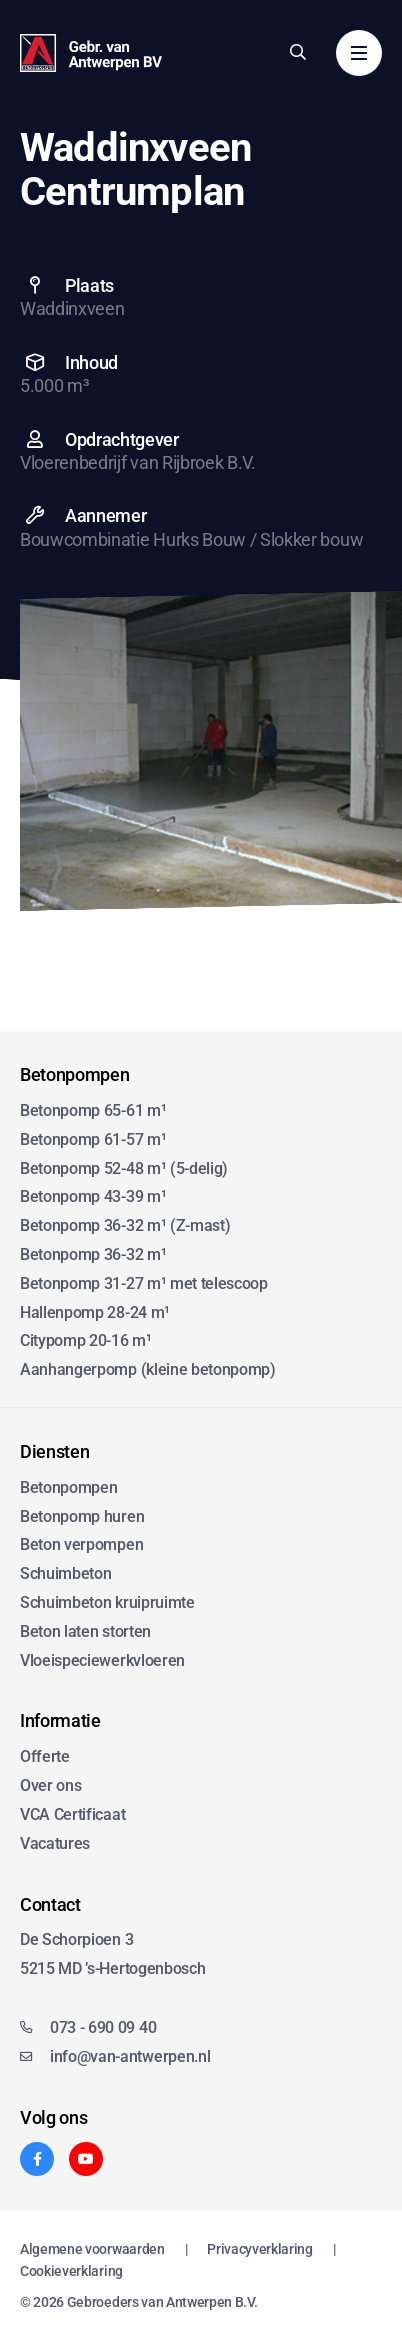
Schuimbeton (65, 1573)
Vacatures (55, 1843)
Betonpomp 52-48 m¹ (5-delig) (124, 1168)
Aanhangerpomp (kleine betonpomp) (148, 1369)
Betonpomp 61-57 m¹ (93, 1139)
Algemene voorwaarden (92, 2249)
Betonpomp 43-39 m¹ (93, 1196)
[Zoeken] (298, 52)
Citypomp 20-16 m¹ (86, 1340)
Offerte (45, 1756)
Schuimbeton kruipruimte (107, 1602)
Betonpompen (68, 1487)
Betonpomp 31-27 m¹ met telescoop (144, 1283)
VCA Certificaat (72, 1814)
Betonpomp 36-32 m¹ (93, 1254)
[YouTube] (86, 2159)
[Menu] (359, 53)
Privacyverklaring (260, 2249)
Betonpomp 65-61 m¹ (93, 1110)
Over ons (50, 1785)
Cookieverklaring (71, 2271)
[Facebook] (37, 2159)
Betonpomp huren (82, 1516)
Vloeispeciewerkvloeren (102, 1660)
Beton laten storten (85, 1631)
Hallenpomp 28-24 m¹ (95, 1312)
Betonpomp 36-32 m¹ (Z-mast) (125, 1225)
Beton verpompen (81, 1544)
